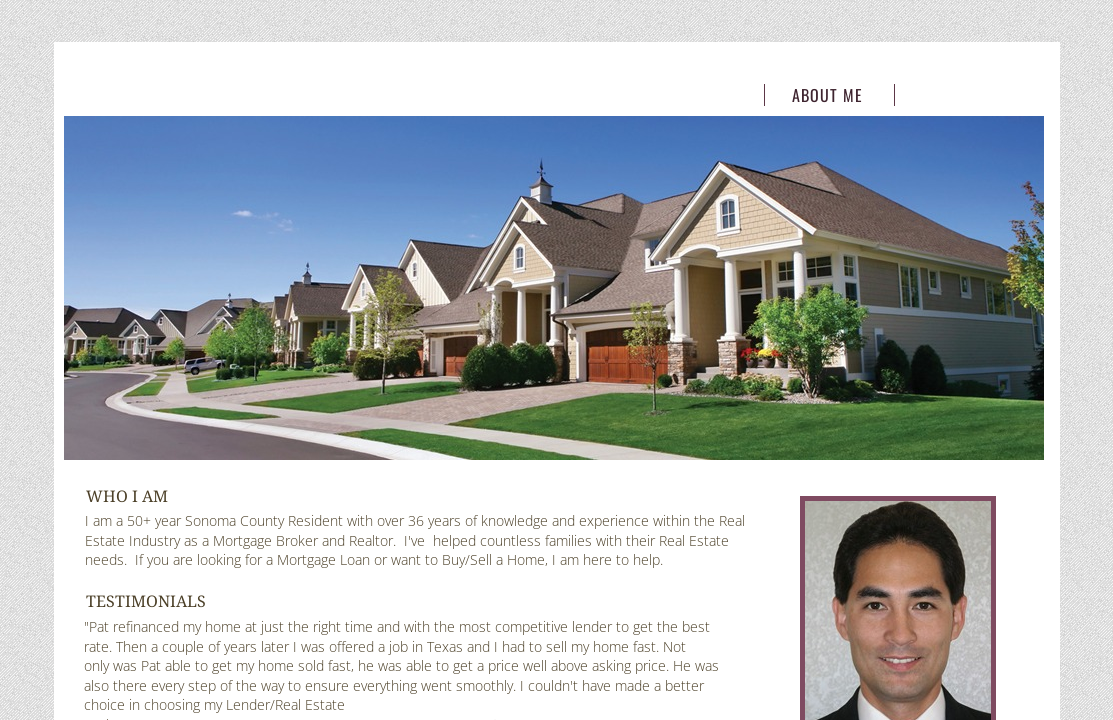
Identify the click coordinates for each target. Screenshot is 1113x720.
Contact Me (957, 95)
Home (697, 95)
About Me (827, 95)
